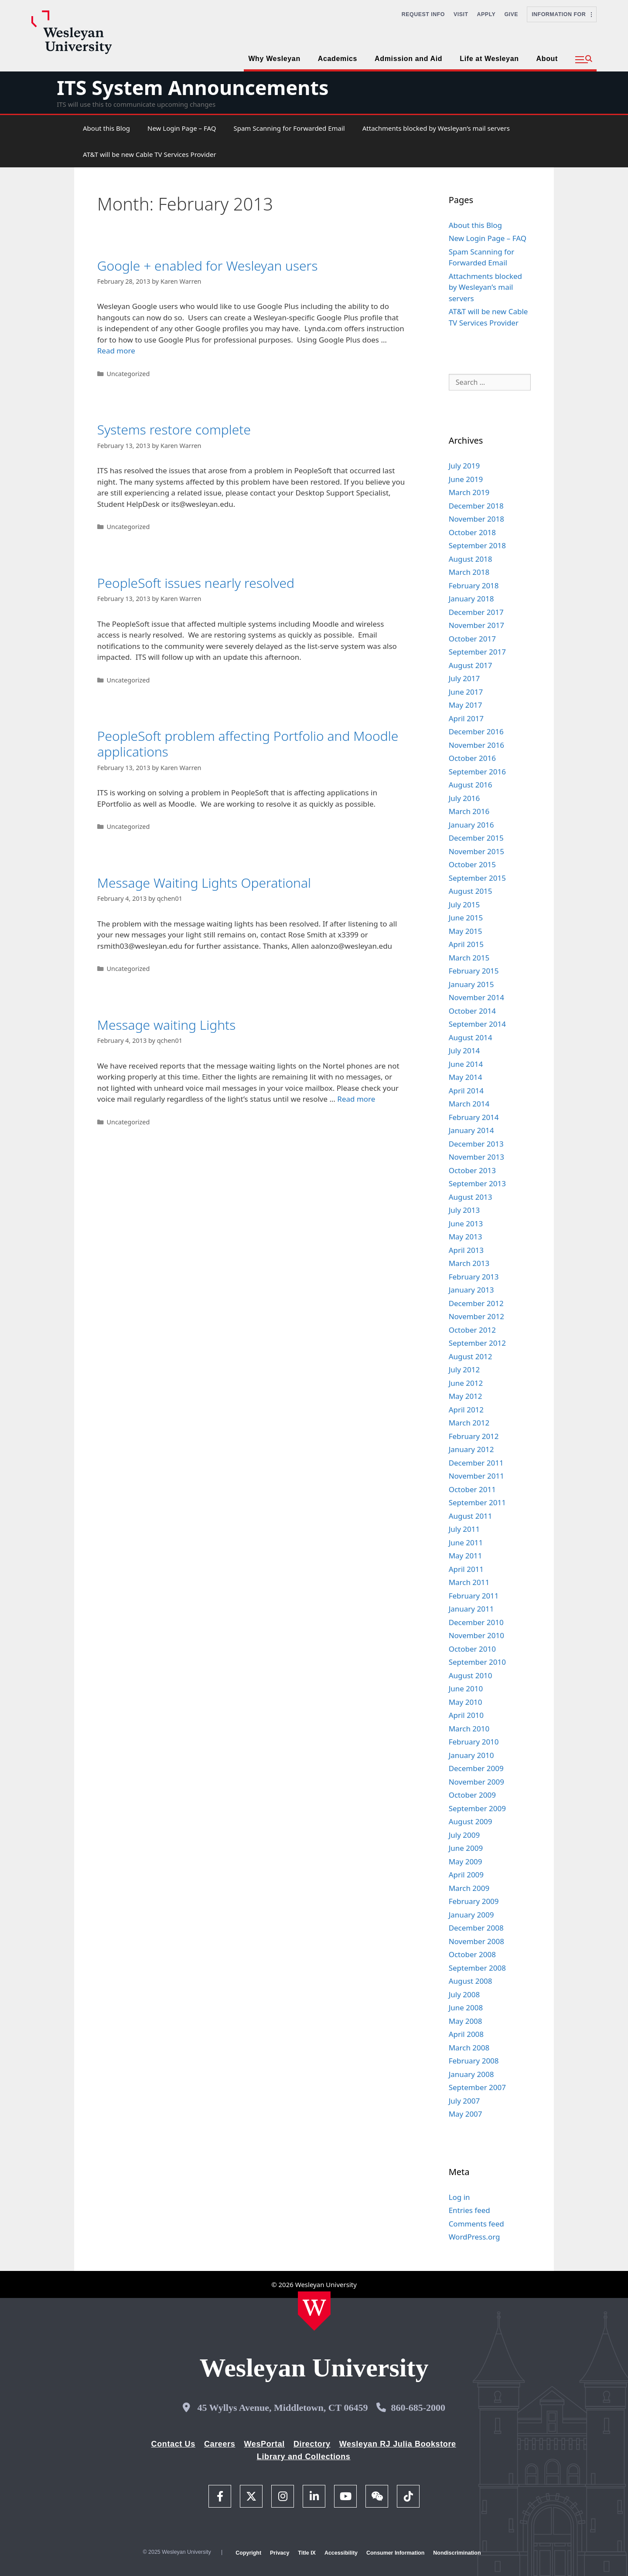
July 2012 (464, 1369)
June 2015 (466, 918)
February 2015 (474, 971)
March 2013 (469, 1263)
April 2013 (466, 1250)
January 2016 (471, 825)
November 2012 (476, 1316)
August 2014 (470, 1037)
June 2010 (466, 1688)
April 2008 (466, 2034)
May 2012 (465, 1396)
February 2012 (474, 1436)
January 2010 (471, 1755)
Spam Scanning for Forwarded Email (289, 128)
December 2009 (476, 1768)
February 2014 (474, 1117)
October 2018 (472, 532)
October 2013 (472, 1170)
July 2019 (464, 466)
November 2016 (476, 745)
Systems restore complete (174, 429)
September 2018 (477, 545)
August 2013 (470, 1197)
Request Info (423, 14)
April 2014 (466, 1091)
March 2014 (469, 1104)
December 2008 (476, 1928)
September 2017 (477, 652)
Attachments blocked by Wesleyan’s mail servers (436, 128)
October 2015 (472, 864)
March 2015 (469, 958)
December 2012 (476, 1303)
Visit (461, 14)
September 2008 (477, 1968)
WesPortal (264, 2444)
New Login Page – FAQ (181, 128)
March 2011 (469, 1582)
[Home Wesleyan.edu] (314, 2311)
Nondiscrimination (457, 2553)
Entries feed (469, 2210)
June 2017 (466, 692)
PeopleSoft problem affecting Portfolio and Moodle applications (248, 743)
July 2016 (464, 798)
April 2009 (466, 1875)
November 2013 (476, 1157)
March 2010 (469, 1729)
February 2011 (474, 1596)
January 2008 (471, 2074)
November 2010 (476, 1635)
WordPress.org (474, 2237)
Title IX (307, 2553)
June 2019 (466, 479)
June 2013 (466, 1223)
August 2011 (470, 1516)
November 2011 (476, 1476)
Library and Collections (304, 2456)
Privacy (279, 2553)
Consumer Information (395, 2553)
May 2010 (465, 1702)
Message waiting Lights (166, 1025)
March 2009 (469, 1888)
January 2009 (471, 1915)
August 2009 (470, 1821)
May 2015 (465, 931)
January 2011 (471, 1609)
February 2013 (474, 1277)
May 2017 (465, 705)
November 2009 (476, 1782)
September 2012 (477, 1343)
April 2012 (466, 1410)
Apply (486, 14)
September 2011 (477, 1502)
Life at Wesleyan (489, 58)
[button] (584, 59)
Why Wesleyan (274, 58)
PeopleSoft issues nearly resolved (195, 583)
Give (511, 14)
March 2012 (469, 1423)
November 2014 (476, 997)
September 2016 (477, 772)
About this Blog (106, 128)
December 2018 (476, 506)
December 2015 (476, 838)
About (547, 58)
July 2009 (464, 1835)
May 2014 (465, 1077)
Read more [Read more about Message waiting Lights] (356, 1099)
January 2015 (471, 984)
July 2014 (464, 1050)
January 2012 (471, 1449)
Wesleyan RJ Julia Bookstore (397, 2444)
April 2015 (466, 944)
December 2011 (476, 1463)
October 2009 (472, 1795)
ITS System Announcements (192, 87)
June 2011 (466, 1542)
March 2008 (469, 2048)
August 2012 (470, 1356)
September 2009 (477, 1808)
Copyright (248, 2553)
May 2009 (465, 1861)
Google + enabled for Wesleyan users (207, 266)
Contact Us (173, 2444)
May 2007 (465, 2114)
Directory (312, 2444)
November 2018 (476, 519)
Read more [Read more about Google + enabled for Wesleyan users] (116, 351)
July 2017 (464, 678)
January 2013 (471, 1290)
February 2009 (474, 1901)
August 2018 (470, 559)
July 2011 (464, 1529)
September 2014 (477, 1024)
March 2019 (469, 492)
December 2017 (476, 612)
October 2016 (472, 758)
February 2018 (474, 585)
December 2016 (476, 731)
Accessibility (341, 2553)
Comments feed (476, 2224)
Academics (337, 58)
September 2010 (477, 1662)
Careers (220, 2444)
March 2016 (469, 811)
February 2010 (474, 1742)
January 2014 (471, 1130)
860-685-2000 (418, 2407)
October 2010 (472, 1649)
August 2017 (470, 665)
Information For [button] (562, 14)
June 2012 (466, 1383)
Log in (459, 2197)
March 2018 (469, 572)
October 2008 (472, 1954)
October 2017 (472, 639)
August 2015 (470, 891)
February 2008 (474, 2061)
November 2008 (476, 1941)
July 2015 (464, 904)
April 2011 (466, 1569)
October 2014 (472, 1011)
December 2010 (476, 1622)
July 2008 (464, 1994)
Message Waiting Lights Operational (204, 883)
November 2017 (476, 625)
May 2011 (465, 1556)
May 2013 (465, 1237)
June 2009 (466, 1848)
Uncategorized (128, 374)
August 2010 (470, 1675)
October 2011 (472, 1489)
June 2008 (466, 2007)
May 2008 (465, 2021)
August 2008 (470, 1981)
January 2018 (471, 599)
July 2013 (464, 1210)
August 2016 (470, 785)
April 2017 (466, 718)
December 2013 (476, 1144)
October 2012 (472, 1330)
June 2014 (466, 1064)
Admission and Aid (408, 58)
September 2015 (477, 878)
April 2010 (466, 1715)
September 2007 (477, 2087)
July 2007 (464, 2101)
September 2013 (477, 1183)
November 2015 (476, 851)
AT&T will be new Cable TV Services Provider (149, 154)
